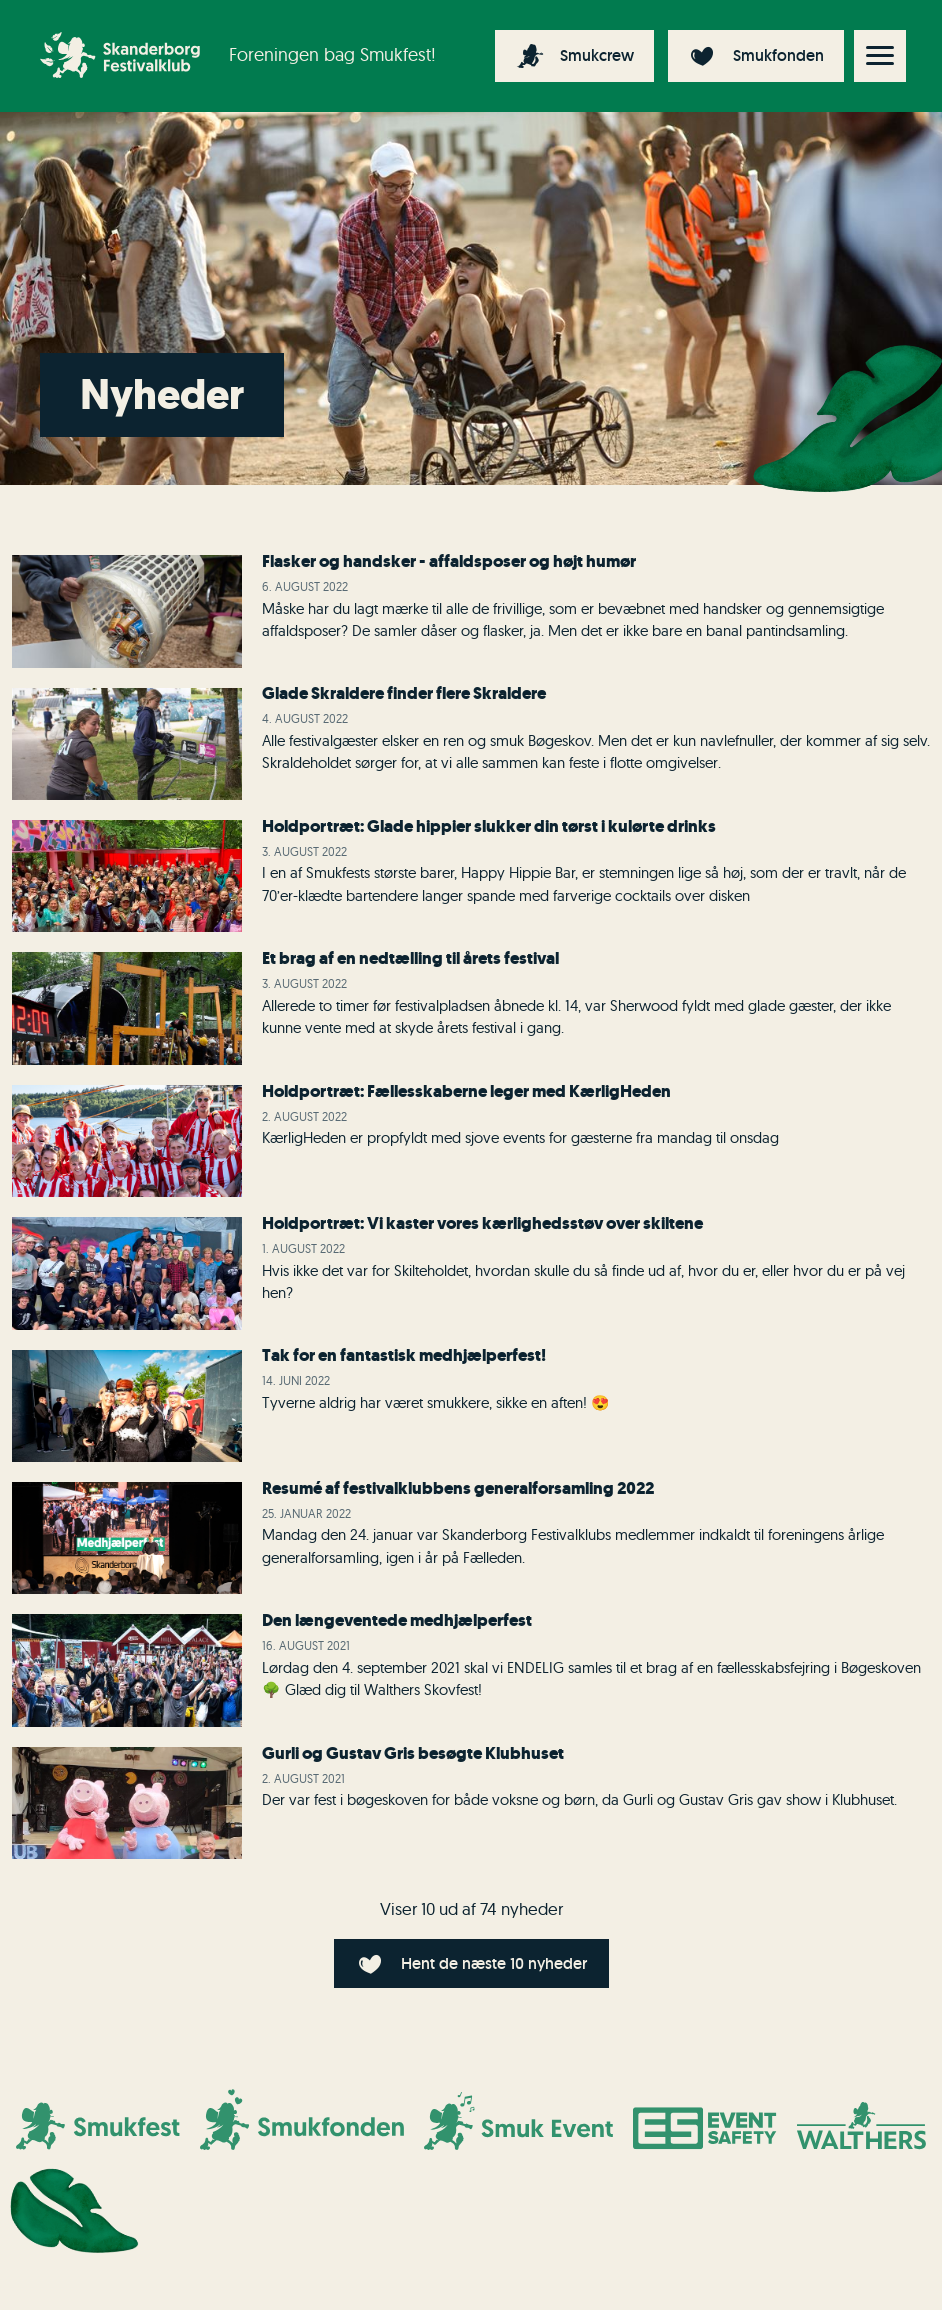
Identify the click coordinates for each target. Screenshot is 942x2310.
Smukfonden (778, 55)
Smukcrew (597, 55)
